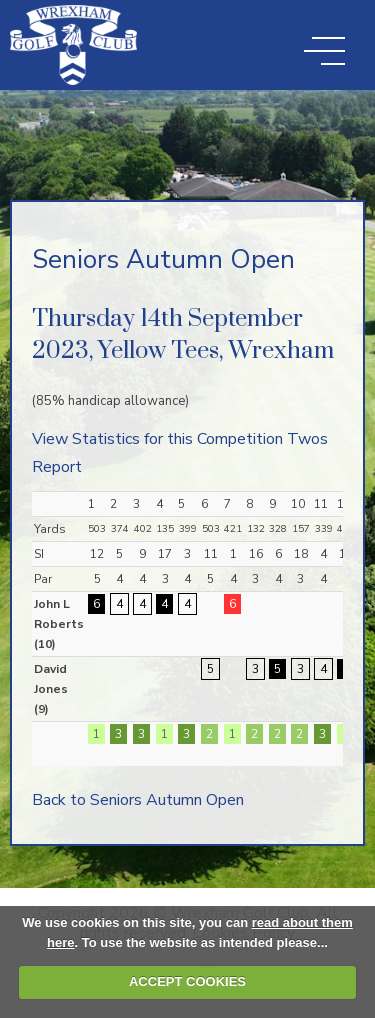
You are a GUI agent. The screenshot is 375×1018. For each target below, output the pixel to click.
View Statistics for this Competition (157, 439)
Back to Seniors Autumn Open (138, 800)
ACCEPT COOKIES (187, 981)
